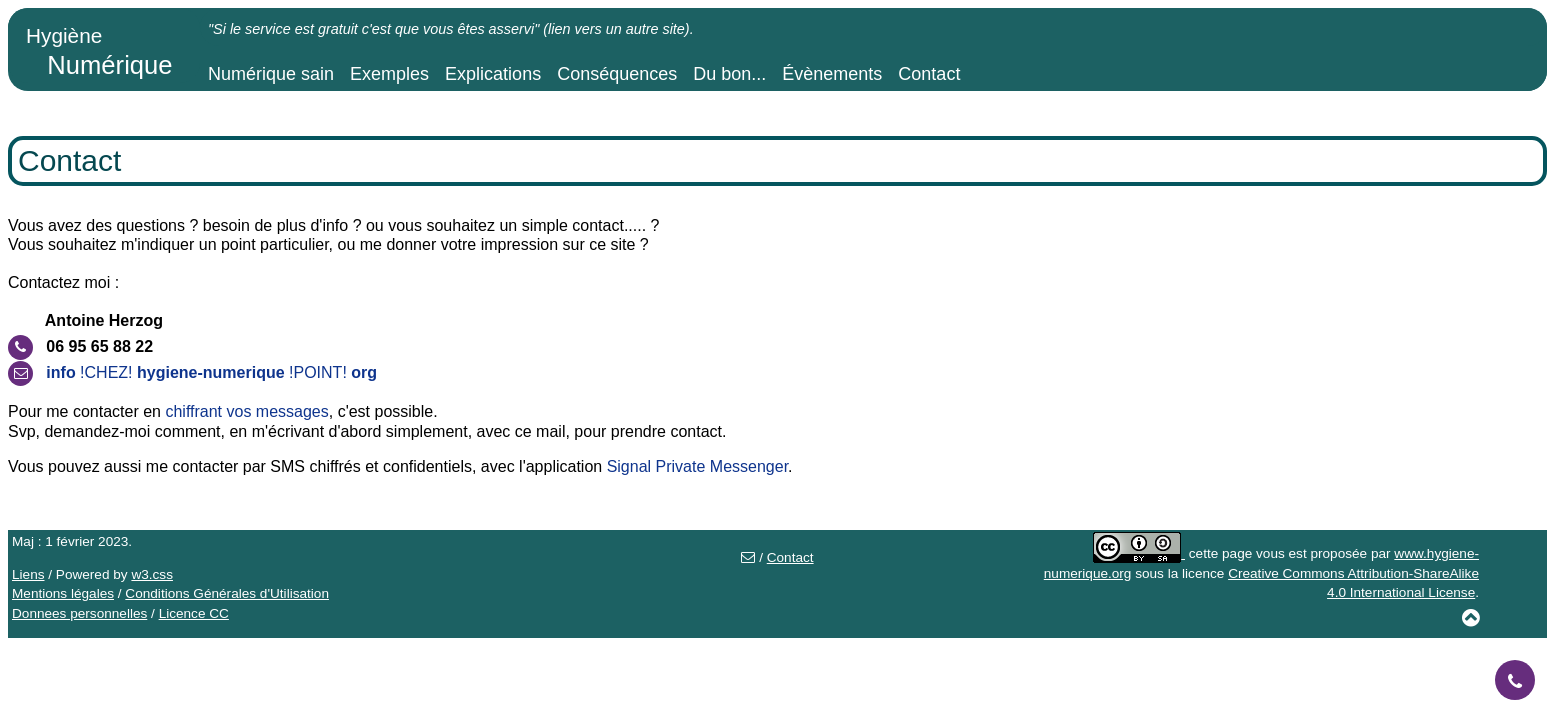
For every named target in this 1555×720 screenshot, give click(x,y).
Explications (493, 74)
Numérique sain (271, 74)
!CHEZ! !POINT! (211, 372)
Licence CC (194, 613)
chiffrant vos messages (246, 411)
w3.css (152, 574)
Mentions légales (63, 593)
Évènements (832, 74)
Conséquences (617, 74)
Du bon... (729, 74)
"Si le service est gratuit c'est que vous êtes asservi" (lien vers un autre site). (451, 29)
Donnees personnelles (79, 613)
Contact (929, 74)
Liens (28, 574)
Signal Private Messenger (697, 466)
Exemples (389, 74)
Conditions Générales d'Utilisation (227, 593)
